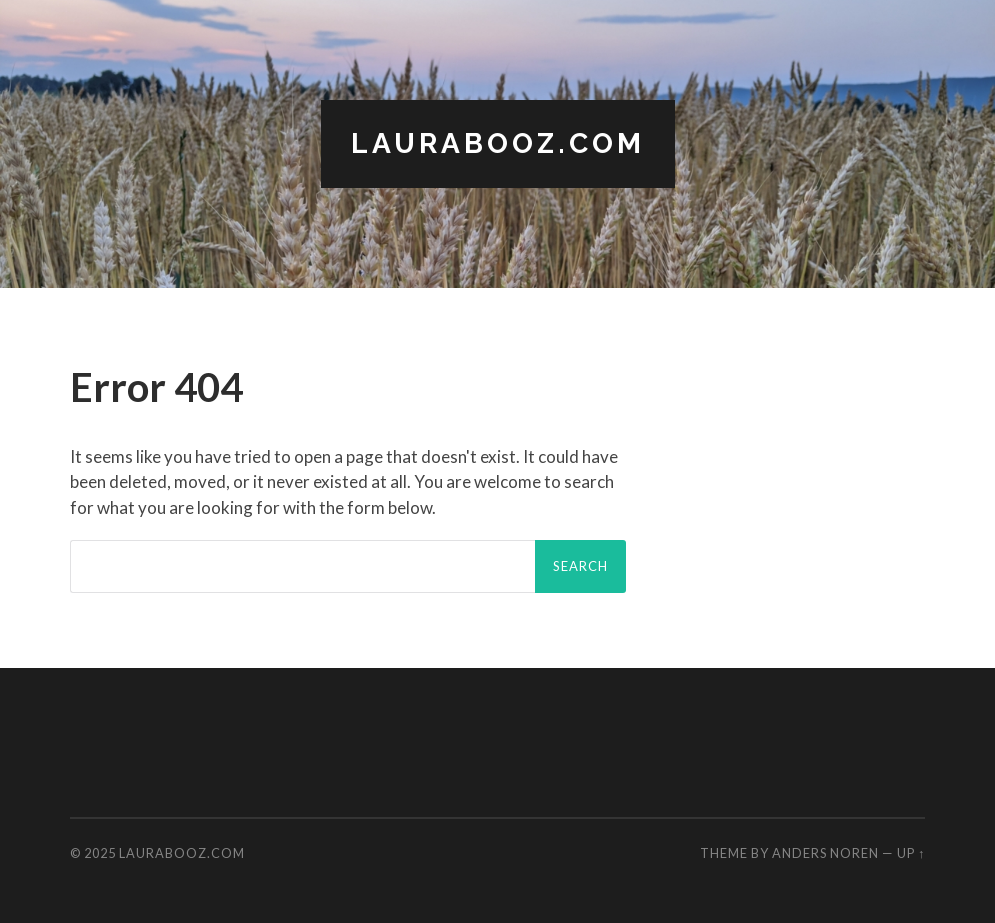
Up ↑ (911, 853)
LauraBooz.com (498, 143)
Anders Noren (825, 853)
